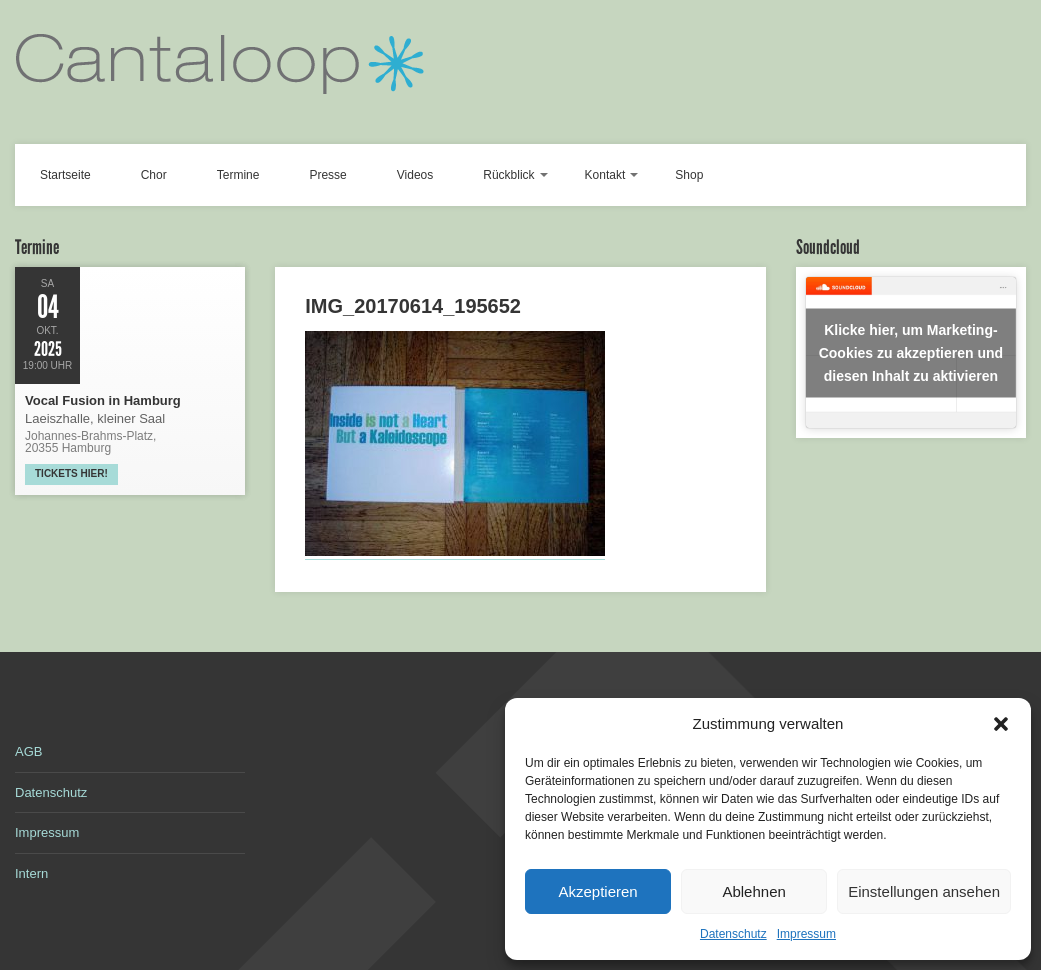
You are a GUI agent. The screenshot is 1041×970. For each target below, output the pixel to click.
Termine (238, 175)
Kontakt (605, 175)
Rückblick (508, 175)
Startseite (65, 175)
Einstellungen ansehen (924, 891)
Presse (327, 175)
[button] (1001, 724)
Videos (415, 175)
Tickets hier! (71, 473)
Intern (31, 873)
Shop (689, 175)
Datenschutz (733, 934)
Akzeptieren (597, 891)
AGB (28, 751)
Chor (154, 175)
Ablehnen (753, 891)
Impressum (806, 934)
